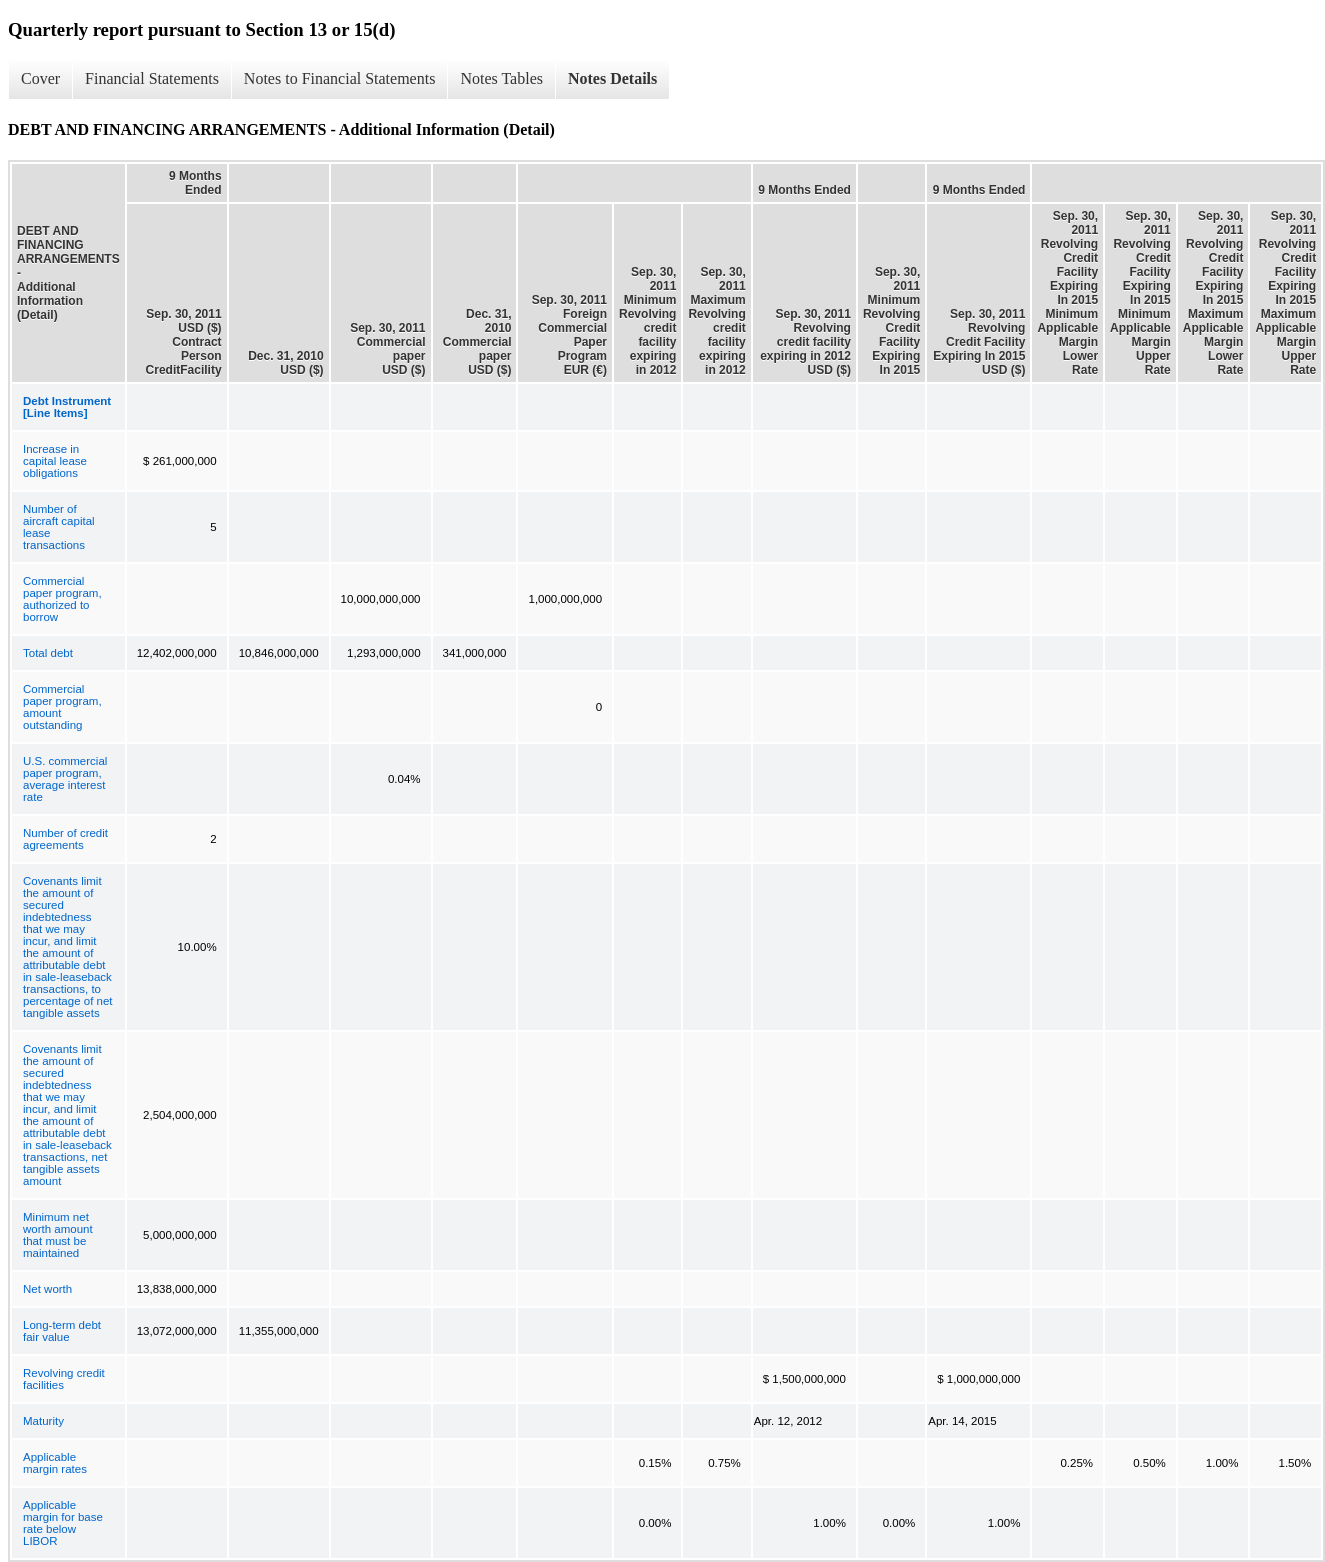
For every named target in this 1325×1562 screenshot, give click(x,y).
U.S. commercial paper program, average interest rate (65, 779)
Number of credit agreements (65, 839)
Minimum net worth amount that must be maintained (58, 1235)
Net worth (47, 1289)
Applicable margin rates (55, 1463)
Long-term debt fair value (62, 1331)
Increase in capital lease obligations (55, 461)
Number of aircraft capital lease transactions (59, 527)
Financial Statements (152, 78)
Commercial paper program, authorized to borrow (62, 599)
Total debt (48, 653)
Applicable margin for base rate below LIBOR (63, 1523)
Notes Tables (501, 78)
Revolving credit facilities (64, 1379)
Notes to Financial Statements (340, 78)
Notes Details (612, 78)
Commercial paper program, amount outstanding (62, 707)
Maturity (43, 1421)
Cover (40, 78)
